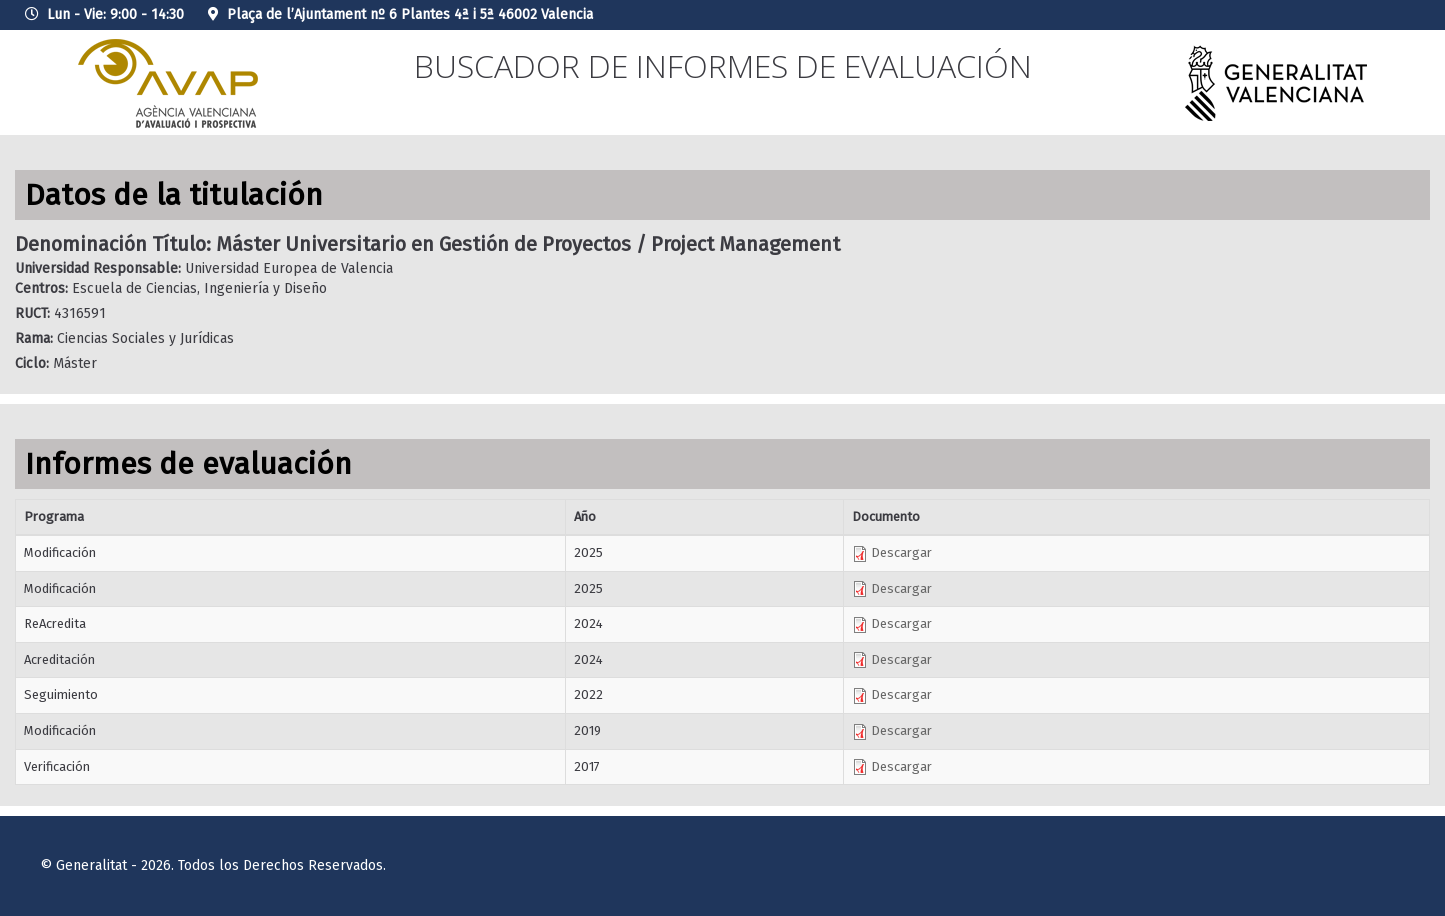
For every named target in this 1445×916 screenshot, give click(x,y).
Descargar (892, 552)
